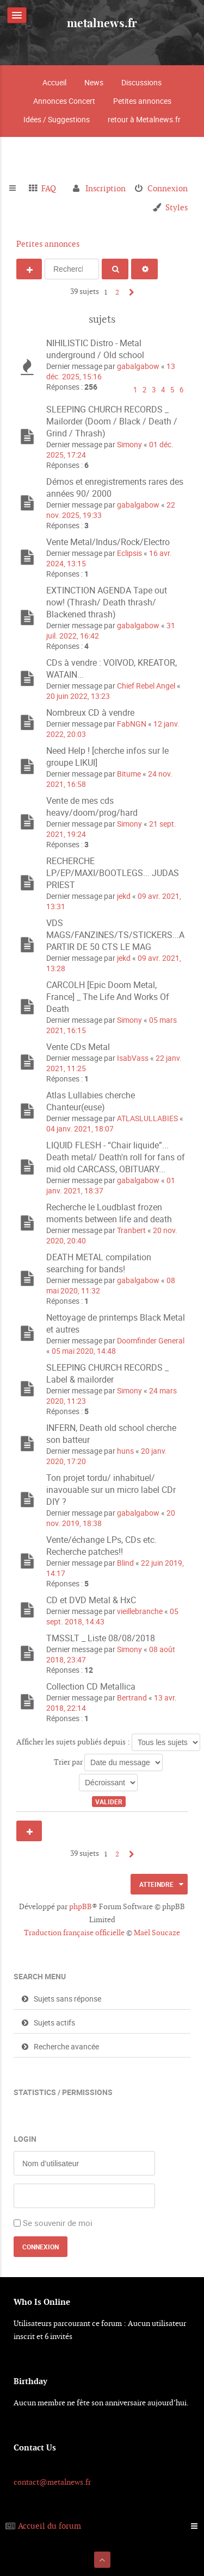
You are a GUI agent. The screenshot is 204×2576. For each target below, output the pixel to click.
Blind (125, 1563)
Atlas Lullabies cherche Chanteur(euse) (90, 1101)
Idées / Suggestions (56, 119)
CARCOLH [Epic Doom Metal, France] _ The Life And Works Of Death (107, 997)
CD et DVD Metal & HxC (91, 1600)
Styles (176, 207)
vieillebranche (140, 1611)
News (93, 82)
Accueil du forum (49, 2526)
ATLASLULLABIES (147, 1118)
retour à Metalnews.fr (144, 119)
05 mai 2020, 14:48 (84, 1351)
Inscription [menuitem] (105, 188)
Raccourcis (17, 188)
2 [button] (117, 292)
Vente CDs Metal (78, 1047)
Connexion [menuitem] (167, 188)
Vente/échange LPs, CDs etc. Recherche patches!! (101, 1546)
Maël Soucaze (157, 1932)
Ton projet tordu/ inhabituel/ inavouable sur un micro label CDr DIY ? (111, 1490)
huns (125, 1451)
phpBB (80, 1906)
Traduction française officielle (74, 1932)
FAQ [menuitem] (48, 188)
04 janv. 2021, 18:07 (80, 1128)
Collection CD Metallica (90, 1686)
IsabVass (133, 1058)
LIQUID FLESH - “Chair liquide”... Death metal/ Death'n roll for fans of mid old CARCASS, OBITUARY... (115, 1157)
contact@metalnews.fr (52, 2482)
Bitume (129, 773)
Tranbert (131, 1230)
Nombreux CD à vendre (90, 712)
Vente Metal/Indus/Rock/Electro (108, 542)
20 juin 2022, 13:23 (78, 696)
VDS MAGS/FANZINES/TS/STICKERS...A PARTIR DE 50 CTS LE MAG (115, 935)
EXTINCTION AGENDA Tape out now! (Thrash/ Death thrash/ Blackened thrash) (106, 602)
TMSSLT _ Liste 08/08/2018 (100, 1638)
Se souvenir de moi (57, 2222)
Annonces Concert (64, 101)
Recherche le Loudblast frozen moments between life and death (109, 1213)
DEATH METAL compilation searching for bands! (98, 1263)
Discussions (141, 82)
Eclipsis (129, 553)
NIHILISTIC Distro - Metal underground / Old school (95, 349)
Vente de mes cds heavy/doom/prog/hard (92, 806)
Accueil (54, 82)
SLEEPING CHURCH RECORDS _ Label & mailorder (107, 1373)
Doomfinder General (150, 1340)
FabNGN (131, 723)
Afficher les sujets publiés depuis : (108, 1742)
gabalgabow (138, 366)
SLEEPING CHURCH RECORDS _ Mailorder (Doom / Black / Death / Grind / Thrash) (111, 421)
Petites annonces (142, 101)
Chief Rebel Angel (146, 685)
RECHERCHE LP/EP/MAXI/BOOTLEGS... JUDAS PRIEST (112, 873)
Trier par (108, 1762)
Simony (129, 444)
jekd (124, 896)
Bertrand (132, 1697)
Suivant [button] (128, 292)
